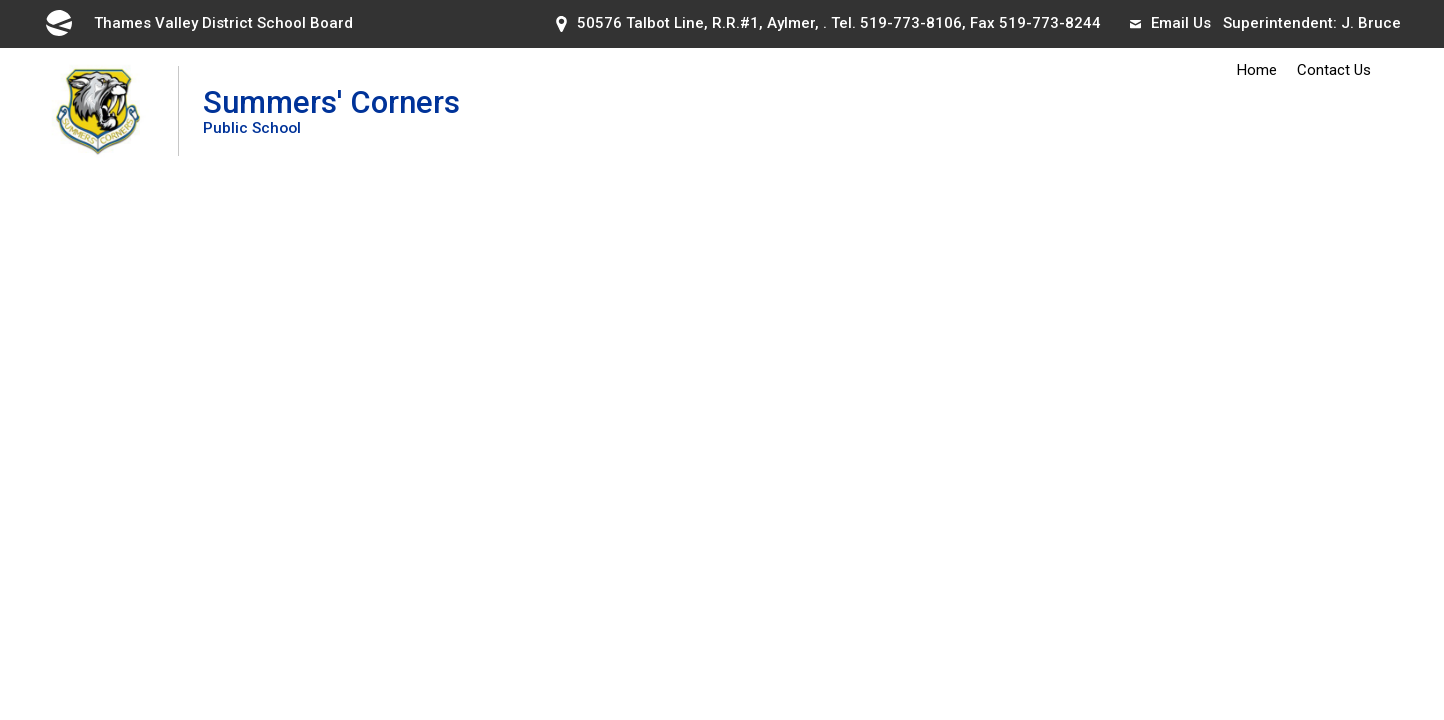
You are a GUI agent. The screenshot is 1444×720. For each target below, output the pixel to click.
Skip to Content (0, 0)
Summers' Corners (331, 110)
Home (1257, 70)
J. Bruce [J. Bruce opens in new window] (1371, 23)
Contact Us (1334, 70)
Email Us (1170, 23)
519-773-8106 (911, 23)
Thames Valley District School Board (198, 23)
